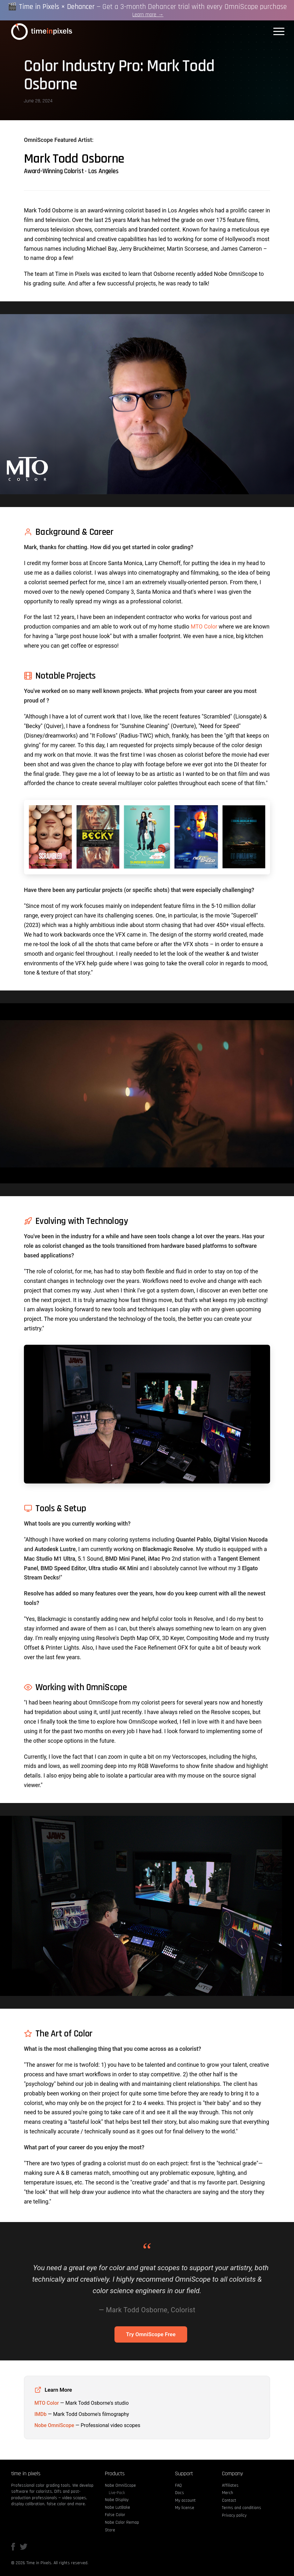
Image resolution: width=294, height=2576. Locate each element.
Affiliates (230, 2485)
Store (110, 2530)
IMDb (40, 2414)
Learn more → (147, 15)
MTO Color (204, 626)
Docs (179, 2493)
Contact (229, 2500)
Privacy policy (234, 2515)
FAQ (178, 2485)
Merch (227, 2493)
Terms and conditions (241, 2508)
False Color (115, 2515)
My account (185, 2500)
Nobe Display (117, 2500)
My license (184, 2508)
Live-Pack (117, 2492)
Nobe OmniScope (54, 2425)
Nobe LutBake (117, 2507)
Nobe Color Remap (122, 2522)
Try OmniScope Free (150, 2334)
